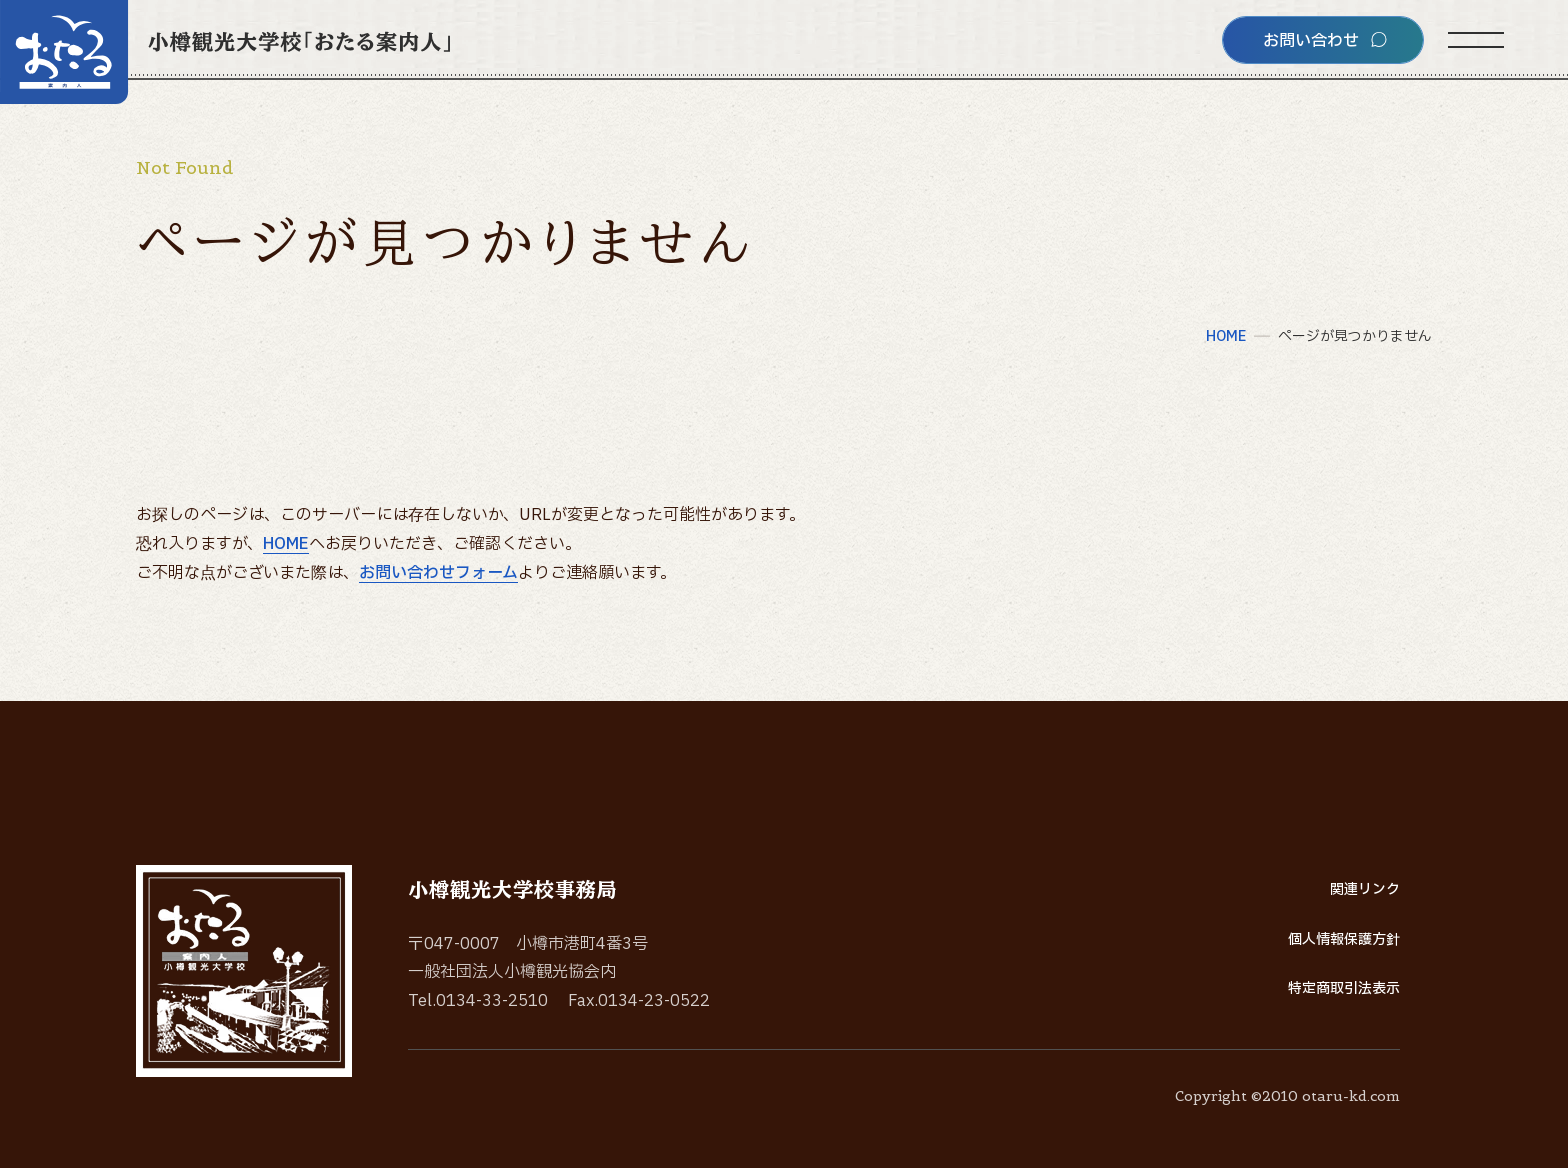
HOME (286, 544)
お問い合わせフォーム (438, 573)
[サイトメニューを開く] (1476, 40)
